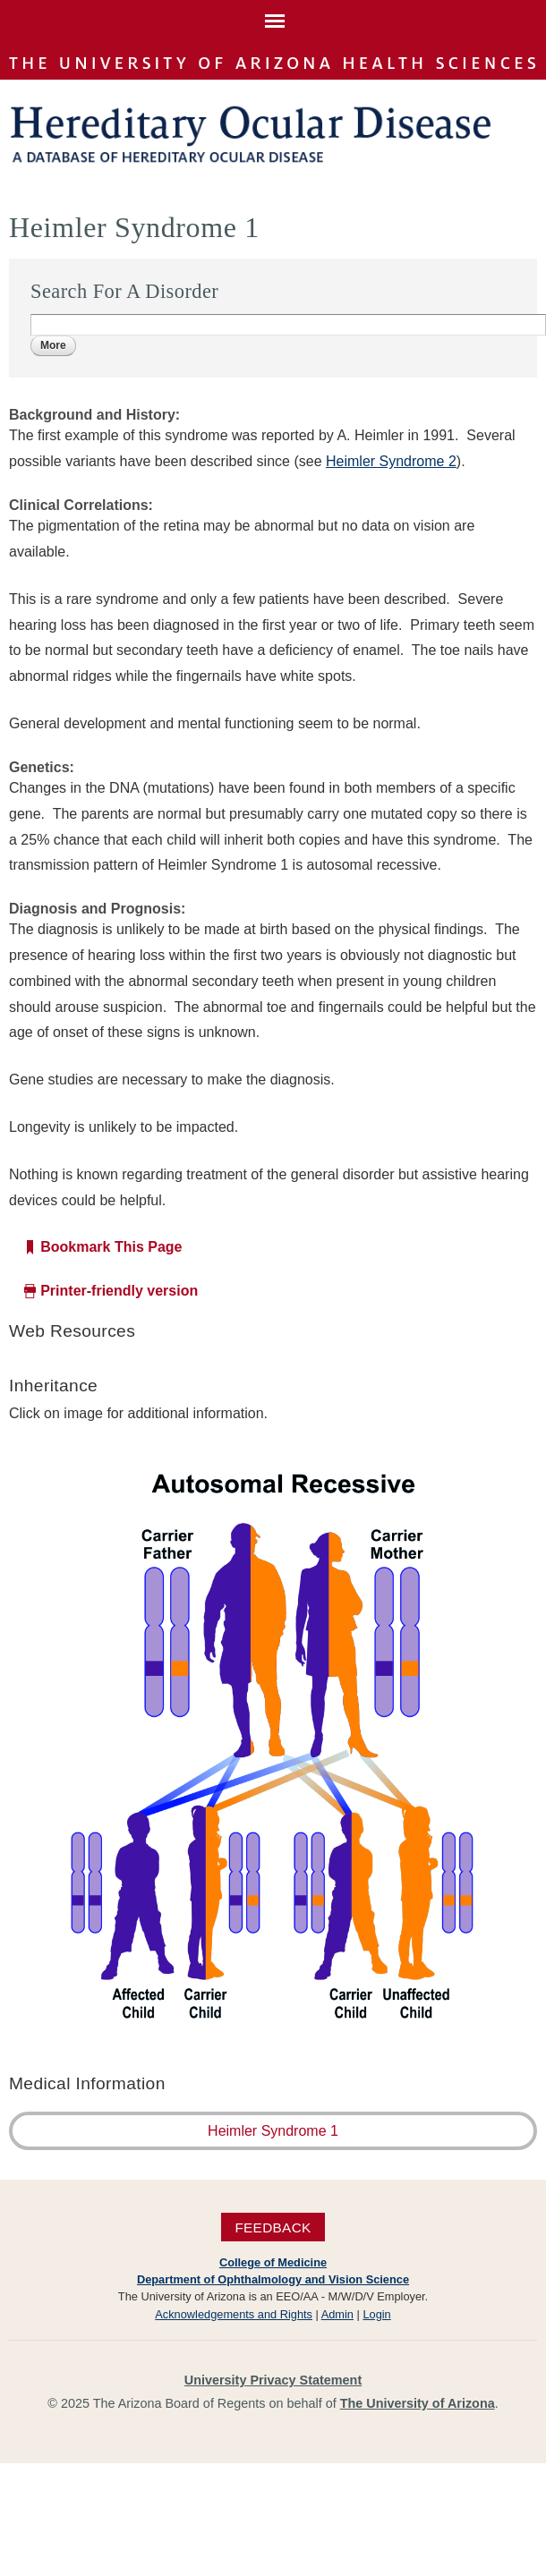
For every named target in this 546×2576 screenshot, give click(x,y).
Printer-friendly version (119, 1290)
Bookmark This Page (111, 1246)
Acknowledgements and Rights (233, 2314)
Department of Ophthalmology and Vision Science (273, 2279)
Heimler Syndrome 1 (273, 2130)
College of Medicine (273, 2262)
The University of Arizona (417, 2403)
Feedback (273, 2227)
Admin (337, 2314)
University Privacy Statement (273, 2380)
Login (376, 2314)
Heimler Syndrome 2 (391, 461)
